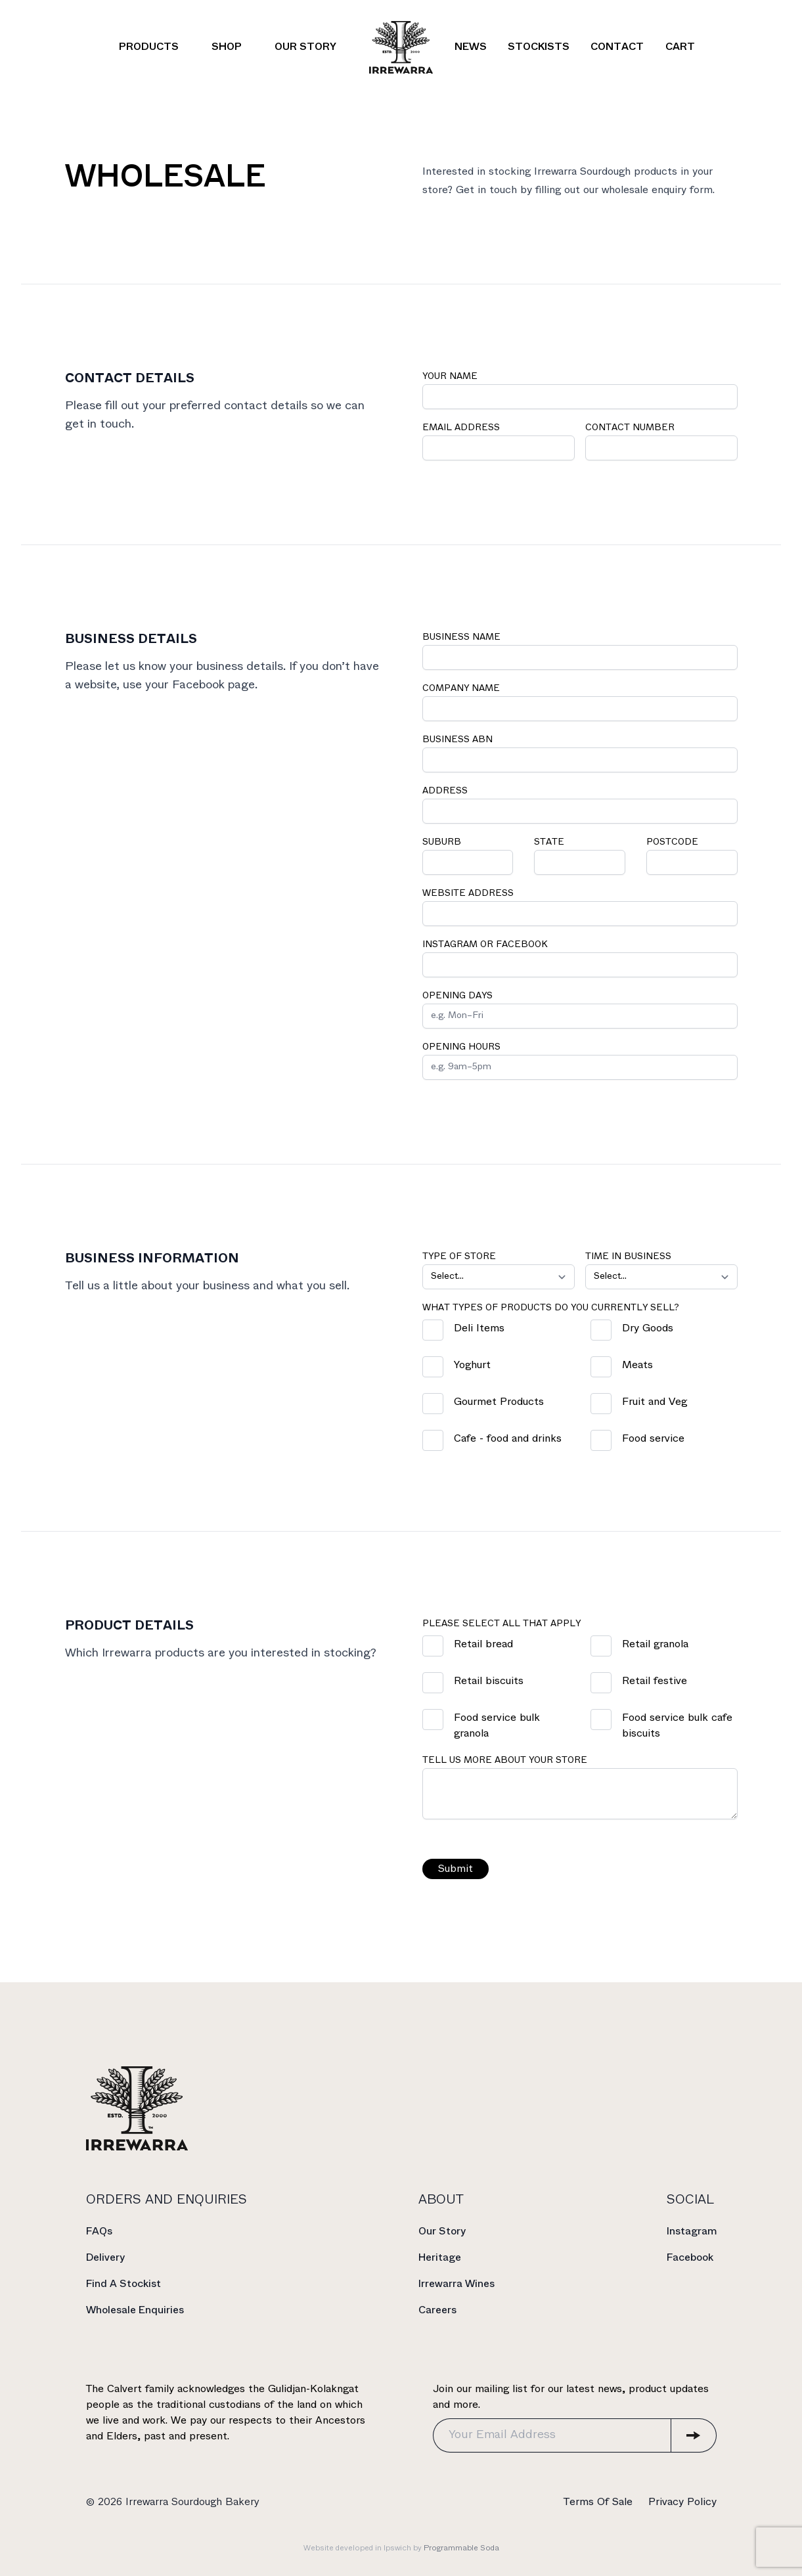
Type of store (460, 1257)
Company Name (462, 688)
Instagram (692, 2231)
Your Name (451, 376)
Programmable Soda (461, 2548)
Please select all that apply (502, 1624)
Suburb (443, 842)
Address (446, 791)
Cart (680, 47)
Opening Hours (462, 1047)
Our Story (442, 2231)
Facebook (690, 2258)
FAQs (99, 2231)
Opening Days (458, 996)
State (550, 842)
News (471, 47)
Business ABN (458, 740)
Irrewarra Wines (456, 2284)
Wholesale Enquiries (135, 2310)
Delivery (105, 2258)
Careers (437, 2310)
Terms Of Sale (598, 2502)
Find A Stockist (123, 2284)
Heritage (439, 2258)
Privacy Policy (682, 2502)
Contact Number (631, 428)
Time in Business (629, 1257)
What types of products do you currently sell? (552, 1308)
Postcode (673, 842)
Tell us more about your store (506, 1760)
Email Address (462, 428)
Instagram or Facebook (486, 945)
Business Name (462, 637)
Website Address (469, 893)
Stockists (538, 47)
